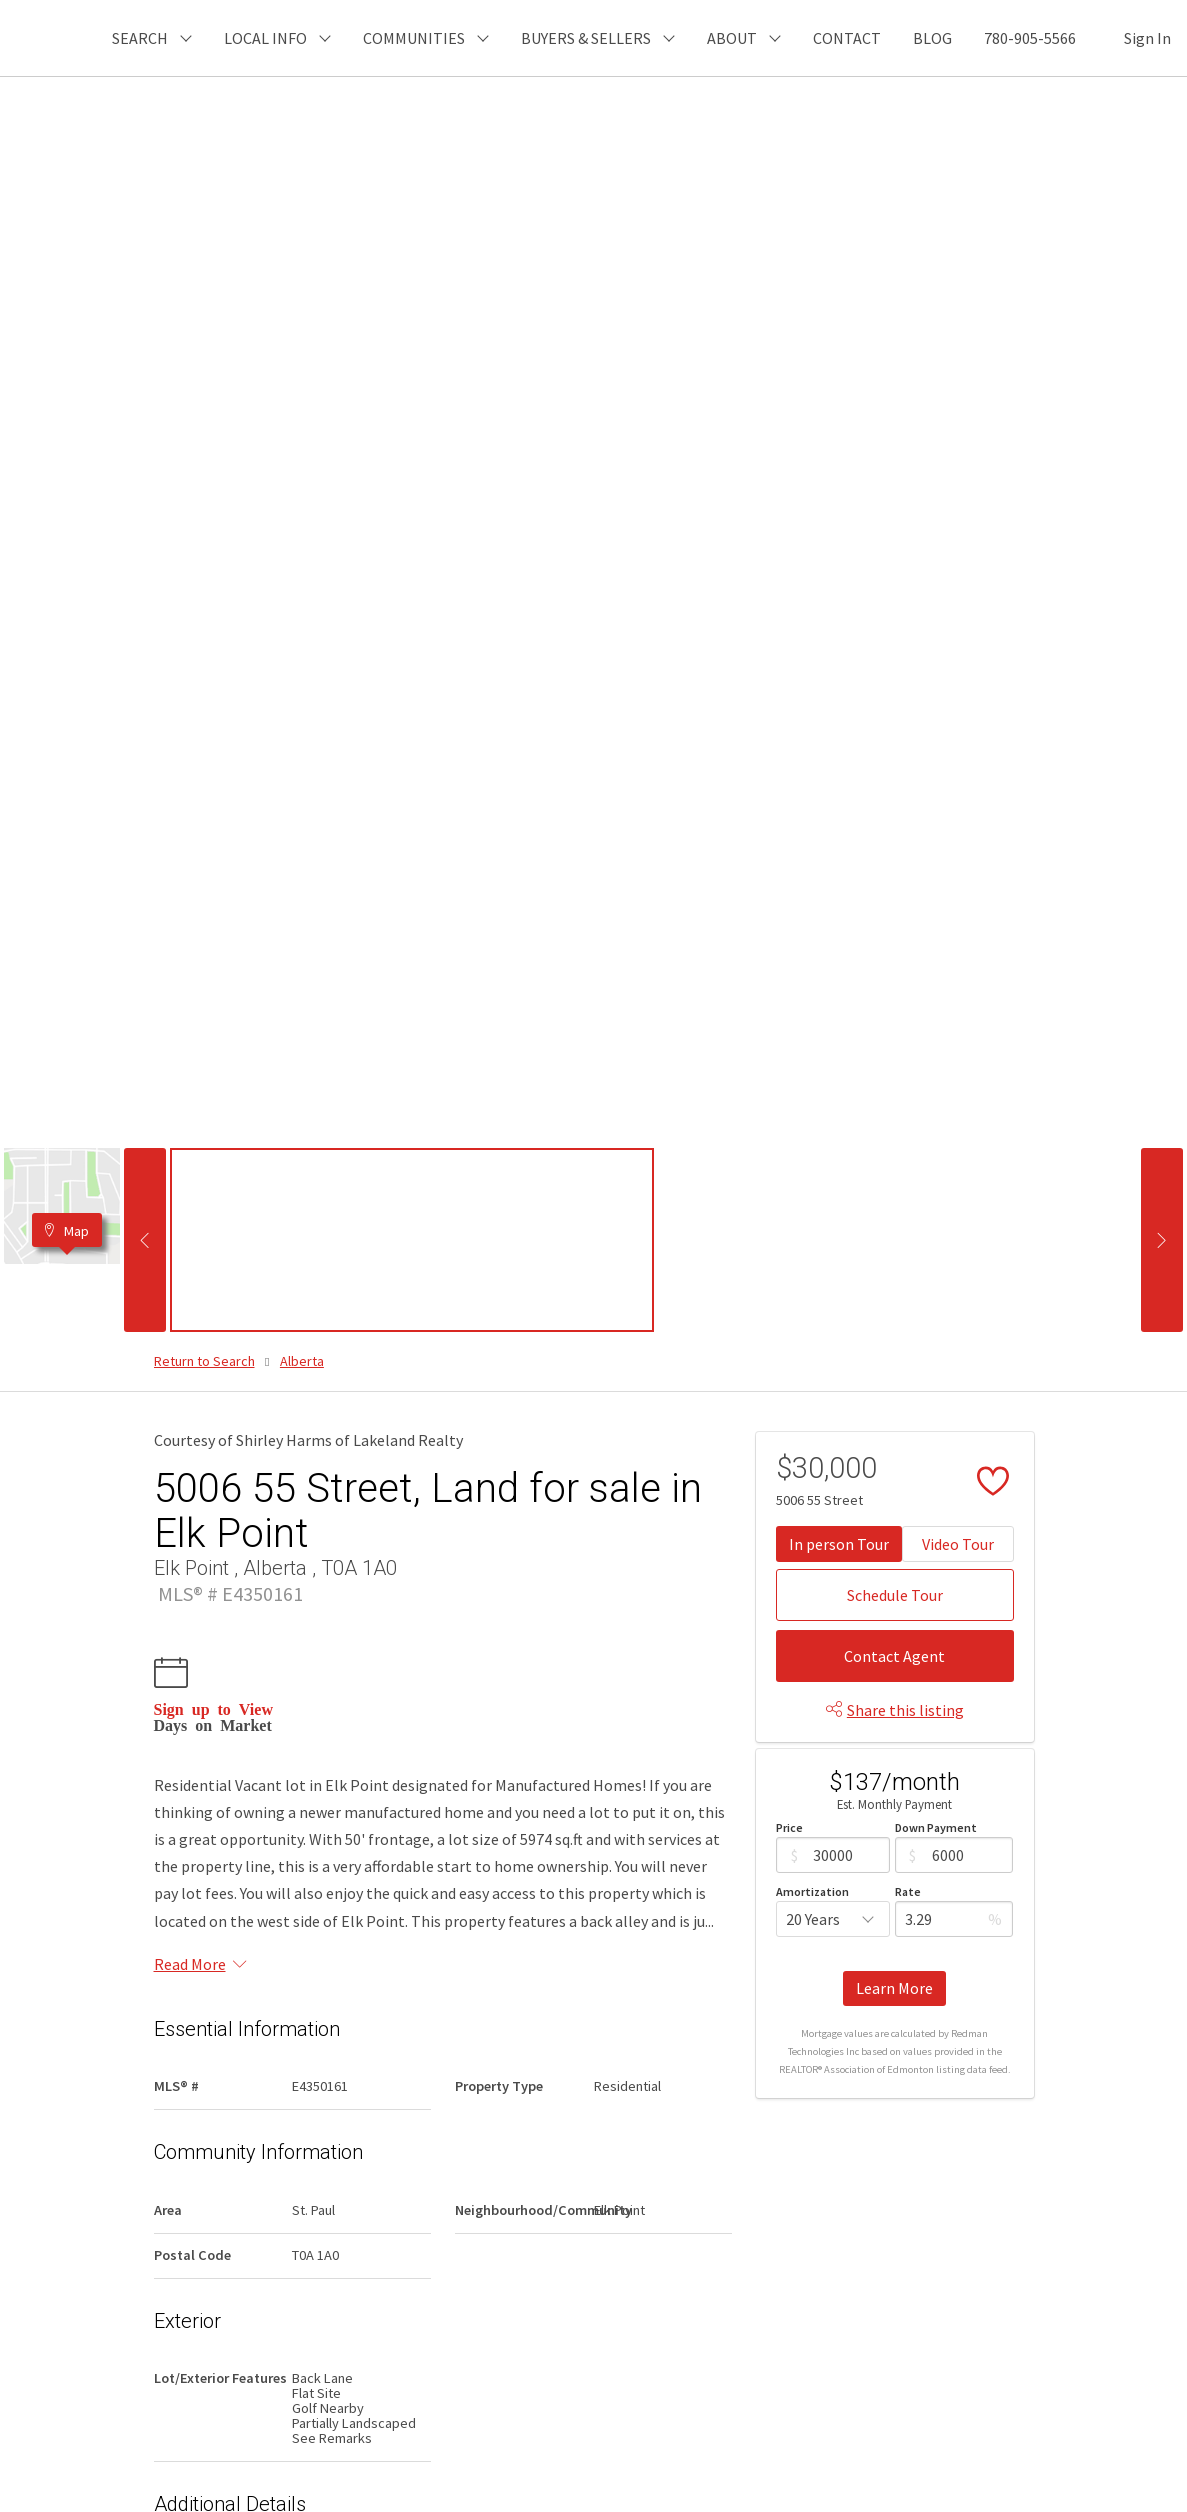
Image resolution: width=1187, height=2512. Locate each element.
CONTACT (847, 38)
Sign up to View (213, 1708)
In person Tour (839, 1544)
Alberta (302, 1361)
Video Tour (958, 1544)
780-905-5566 (1030, 38)
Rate (908, 1891)
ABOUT (732, 38)
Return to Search (204, 1361)
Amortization (812, 1891)
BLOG (932, 38)
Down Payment (936, 1827)
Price (789, 1827)
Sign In (1147, 38)
